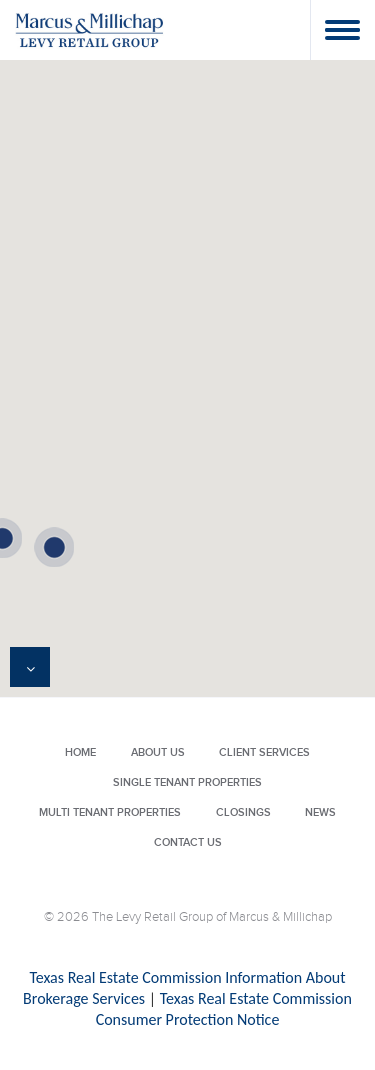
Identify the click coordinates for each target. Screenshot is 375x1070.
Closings (243, 812)
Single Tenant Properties (187, 782)
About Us (158, 752)
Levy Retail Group (90, 29)
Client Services (264, 752)
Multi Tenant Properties (110, 812)
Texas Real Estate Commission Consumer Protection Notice (224, 1009)
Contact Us (188, 842)
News (320, 812)
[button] (54, 547)
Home (80, 752)
